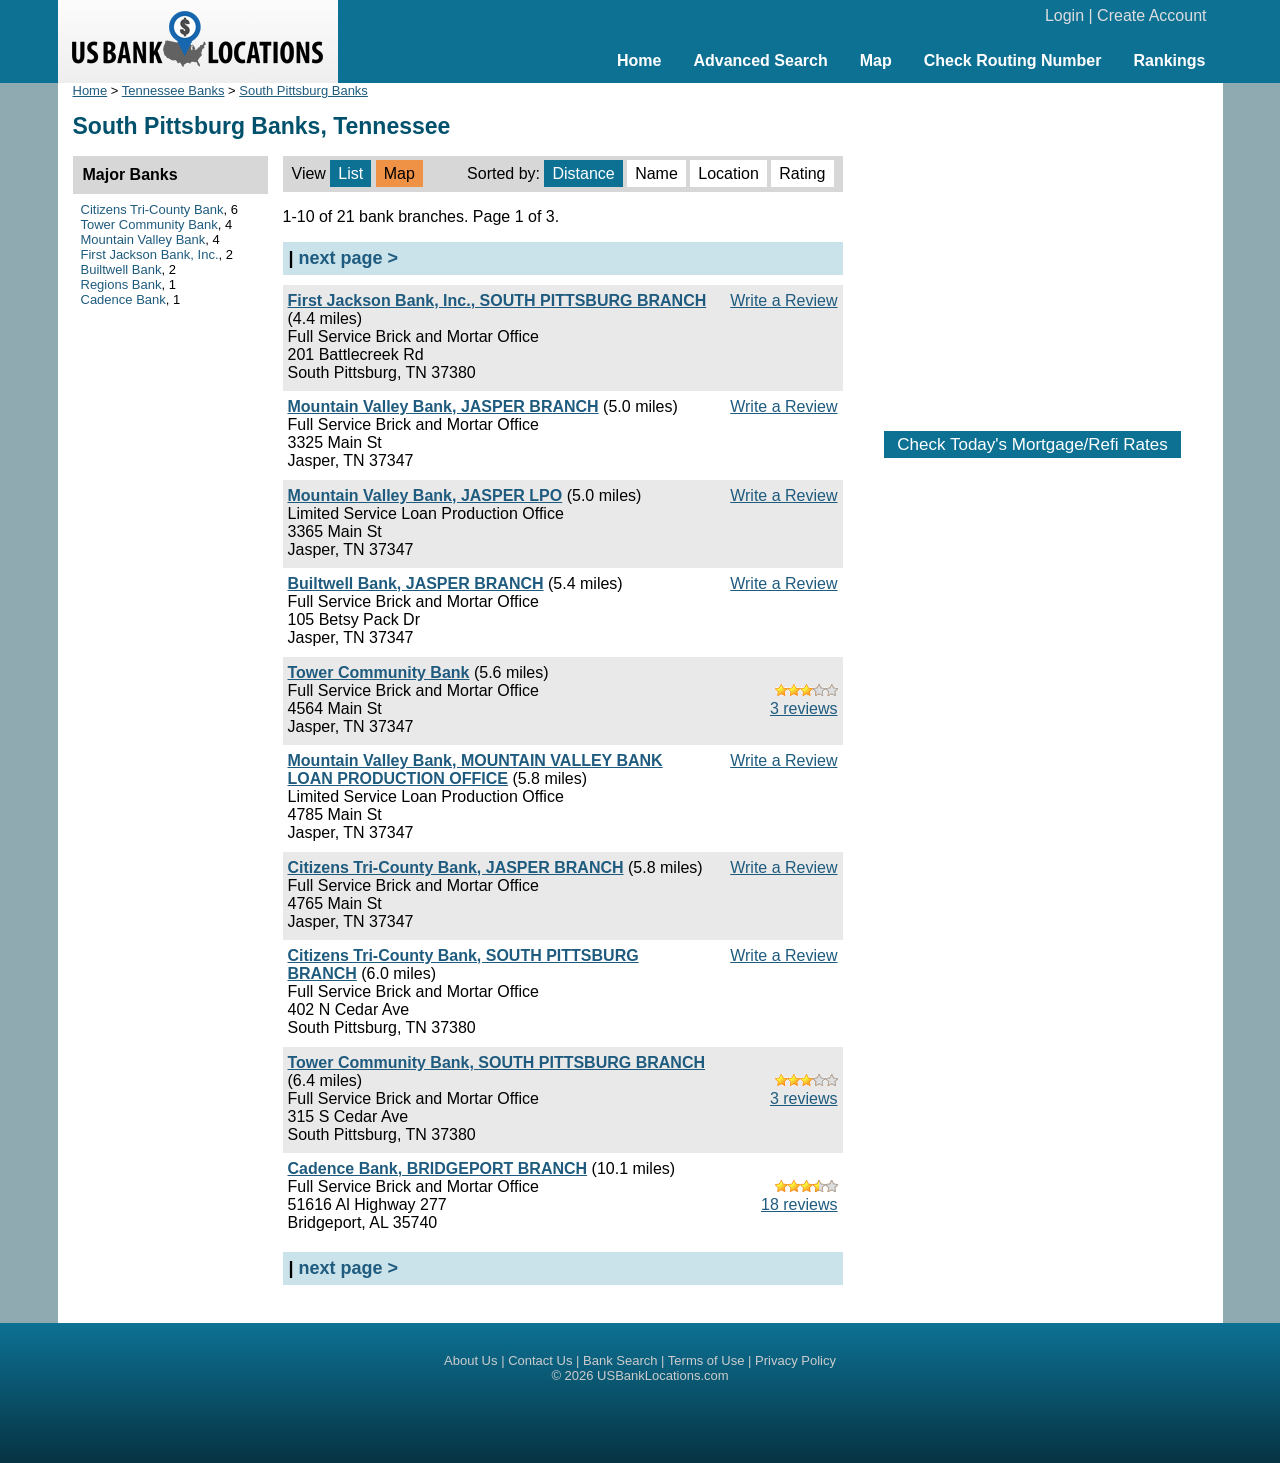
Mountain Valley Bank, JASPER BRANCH (443, 406)
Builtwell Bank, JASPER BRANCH (416, 583)
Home (639, 60)
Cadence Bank (123, 299)
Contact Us (540, 1360)
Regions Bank (121, 284)
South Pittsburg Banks (303, 90)
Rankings (1169, 60)
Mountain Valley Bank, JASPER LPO (425, 495)
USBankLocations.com (663, 1375)
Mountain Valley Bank (143, 239)
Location (728, 173)
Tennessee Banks (173, 90)
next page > (349, 258)
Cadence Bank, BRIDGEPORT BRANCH (438, 1168)
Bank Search (620, 1360)
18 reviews (799, 1204)
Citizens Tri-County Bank (152, 209)
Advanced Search (760, 60)
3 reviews (804, 708)
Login (1064, 15)
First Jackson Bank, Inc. (150, 254)
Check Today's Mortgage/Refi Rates (1032, 444)
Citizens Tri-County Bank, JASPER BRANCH (456, 867)
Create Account (1151, 15)
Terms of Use (706, 1360)
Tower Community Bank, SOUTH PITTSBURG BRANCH (497, 1062)
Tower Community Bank (379, 672)
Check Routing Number (1013, 60)
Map (876, 60)
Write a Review (783, 300)
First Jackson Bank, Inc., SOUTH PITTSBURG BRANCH (497, 300)
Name (656, 173)
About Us (470, 1360)
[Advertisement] (1033, 247)
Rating (802, 173)
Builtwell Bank (121, 269)
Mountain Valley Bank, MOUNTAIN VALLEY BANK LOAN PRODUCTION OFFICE (475, 769)
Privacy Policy (795, 1360)
